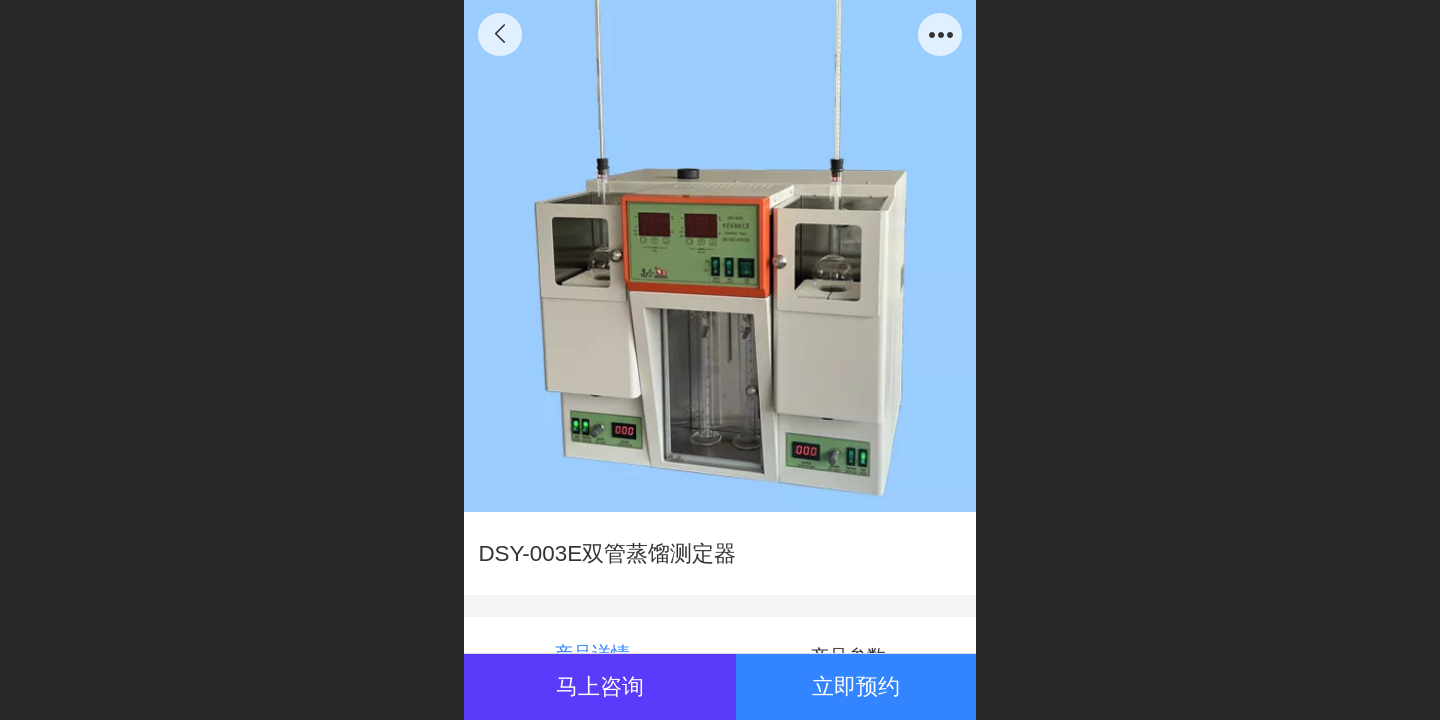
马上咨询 (600, 686)
